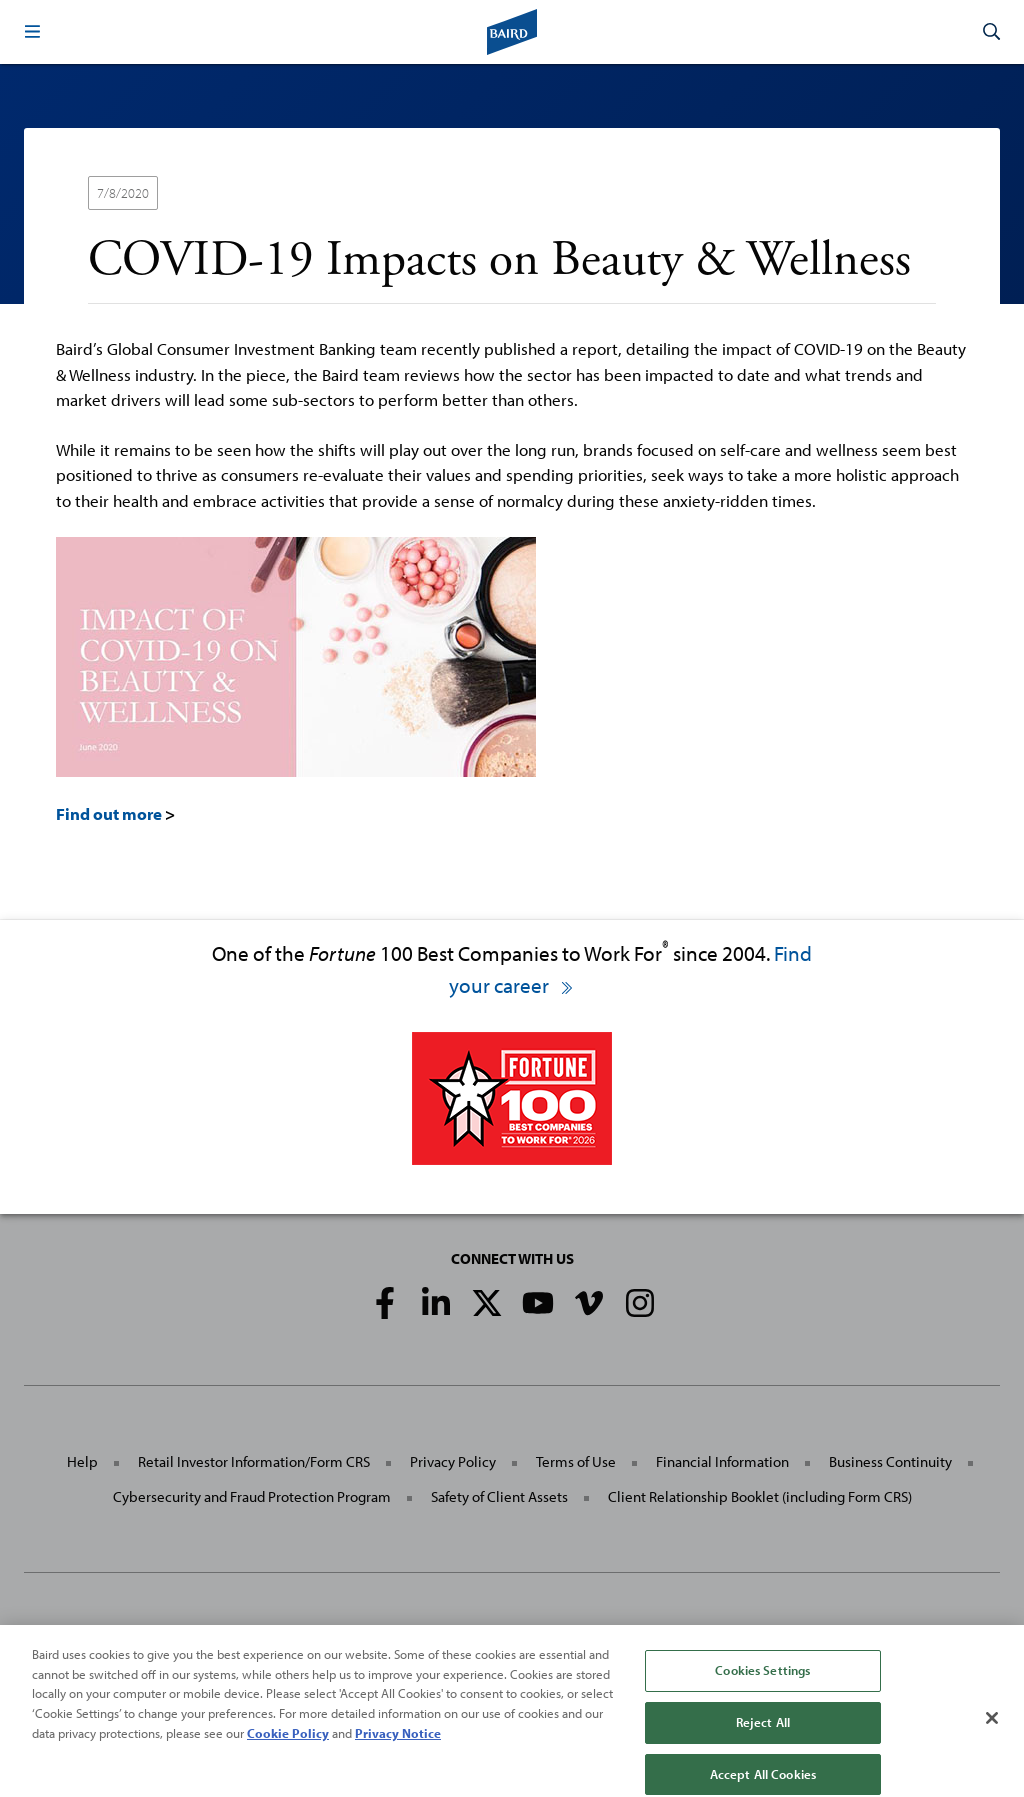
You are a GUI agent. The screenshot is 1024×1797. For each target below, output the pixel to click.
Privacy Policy (453, 1461)
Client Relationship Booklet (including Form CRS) (760, 1496)
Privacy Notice (398, 1744)
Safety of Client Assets (499, 1496)
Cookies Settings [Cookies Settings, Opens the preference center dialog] (762, 1682)
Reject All (763, 1733)
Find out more (109, 813)
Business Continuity (890, 1461)
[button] (32, 32)
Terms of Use (576, 1461)
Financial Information (722, 1461)
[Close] (992, 1730)
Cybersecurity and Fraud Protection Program (252, 1496)
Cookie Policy (288, 1744)
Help (82, 1461)
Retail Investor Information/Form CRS (254, 1461)
